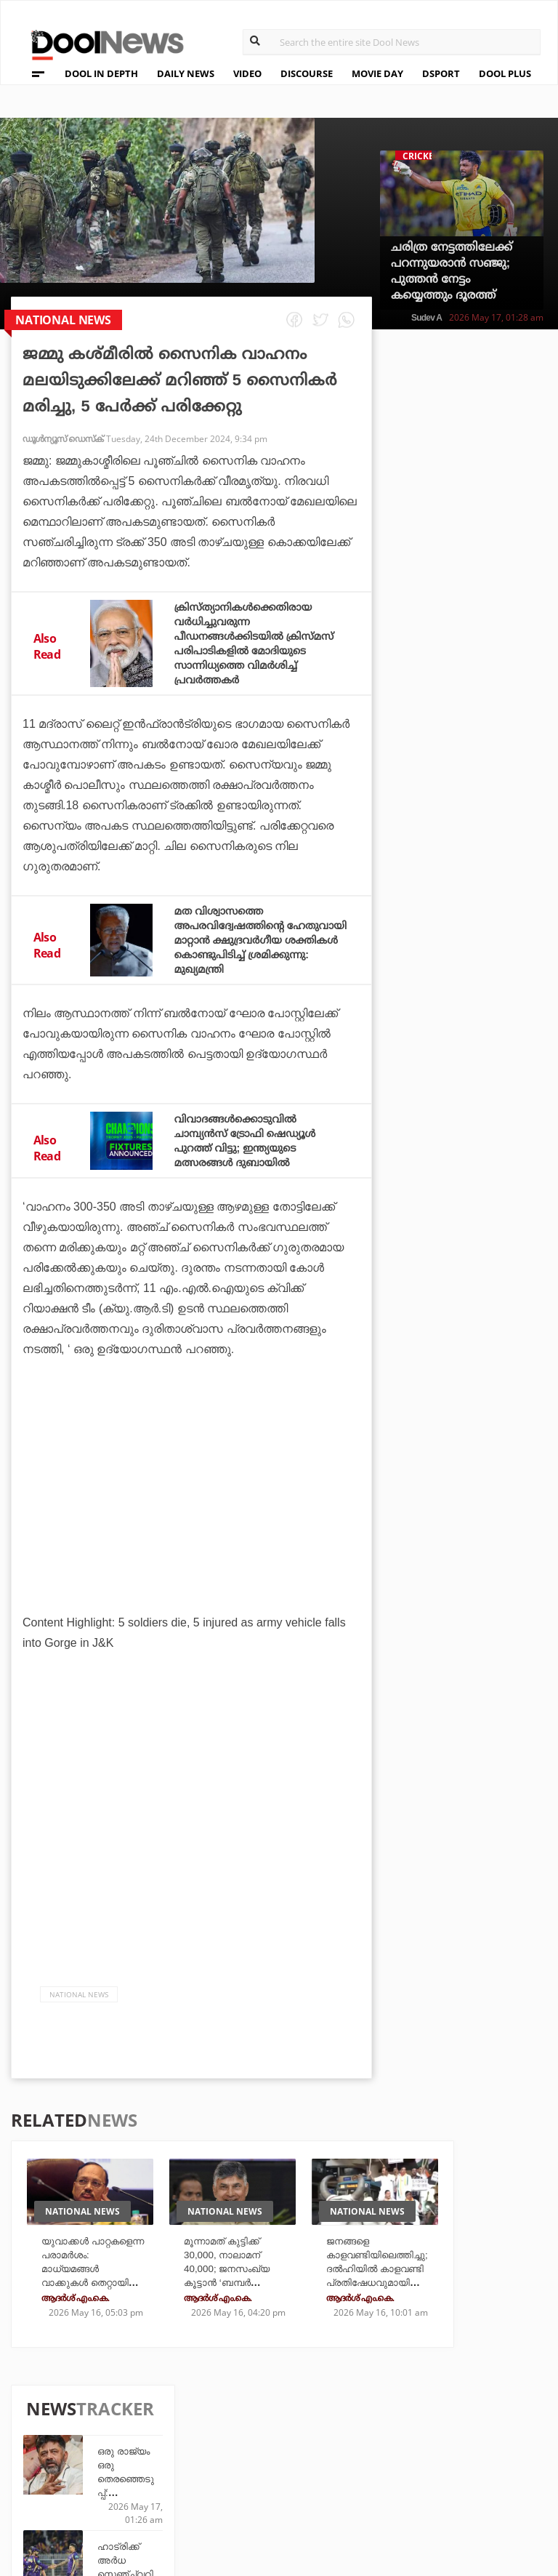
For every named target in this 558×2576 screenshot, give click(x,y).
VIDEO (247, 73)
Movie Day (371, 2447)
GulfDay (283, 2486)
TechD (192, 2427)
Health (195, 2466)
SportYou (287, 2466)
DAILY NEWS (185, 73)
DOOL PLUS (505, 73)
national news (78, 2009)
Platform (371, 2427)
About (54, 2412)
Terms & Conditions (94, 2469)
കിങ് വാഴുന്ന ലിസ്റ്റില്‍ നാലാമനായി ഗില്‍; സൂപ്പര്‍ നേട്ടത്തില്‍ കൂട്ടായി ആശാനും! (498, 910)
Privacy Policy (79, 2450)
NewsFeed (371, 2466)
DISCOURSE (306, 73)
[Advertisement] (191, 1526)
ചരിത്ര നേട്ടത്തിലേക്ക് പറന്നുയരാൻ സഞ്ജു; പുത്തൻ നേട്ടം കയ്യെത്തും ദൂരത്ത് (451, 271)
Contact (60, 2488)
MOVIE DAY (377, 73)
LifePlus (283, 2447)
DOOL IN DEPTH (101, 73)
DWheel (196, 2447)
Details (196, 2486)
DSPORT (441, 73)
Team (50, 2431)
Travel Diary (293, 2427)
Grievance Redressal (96, 2506)
